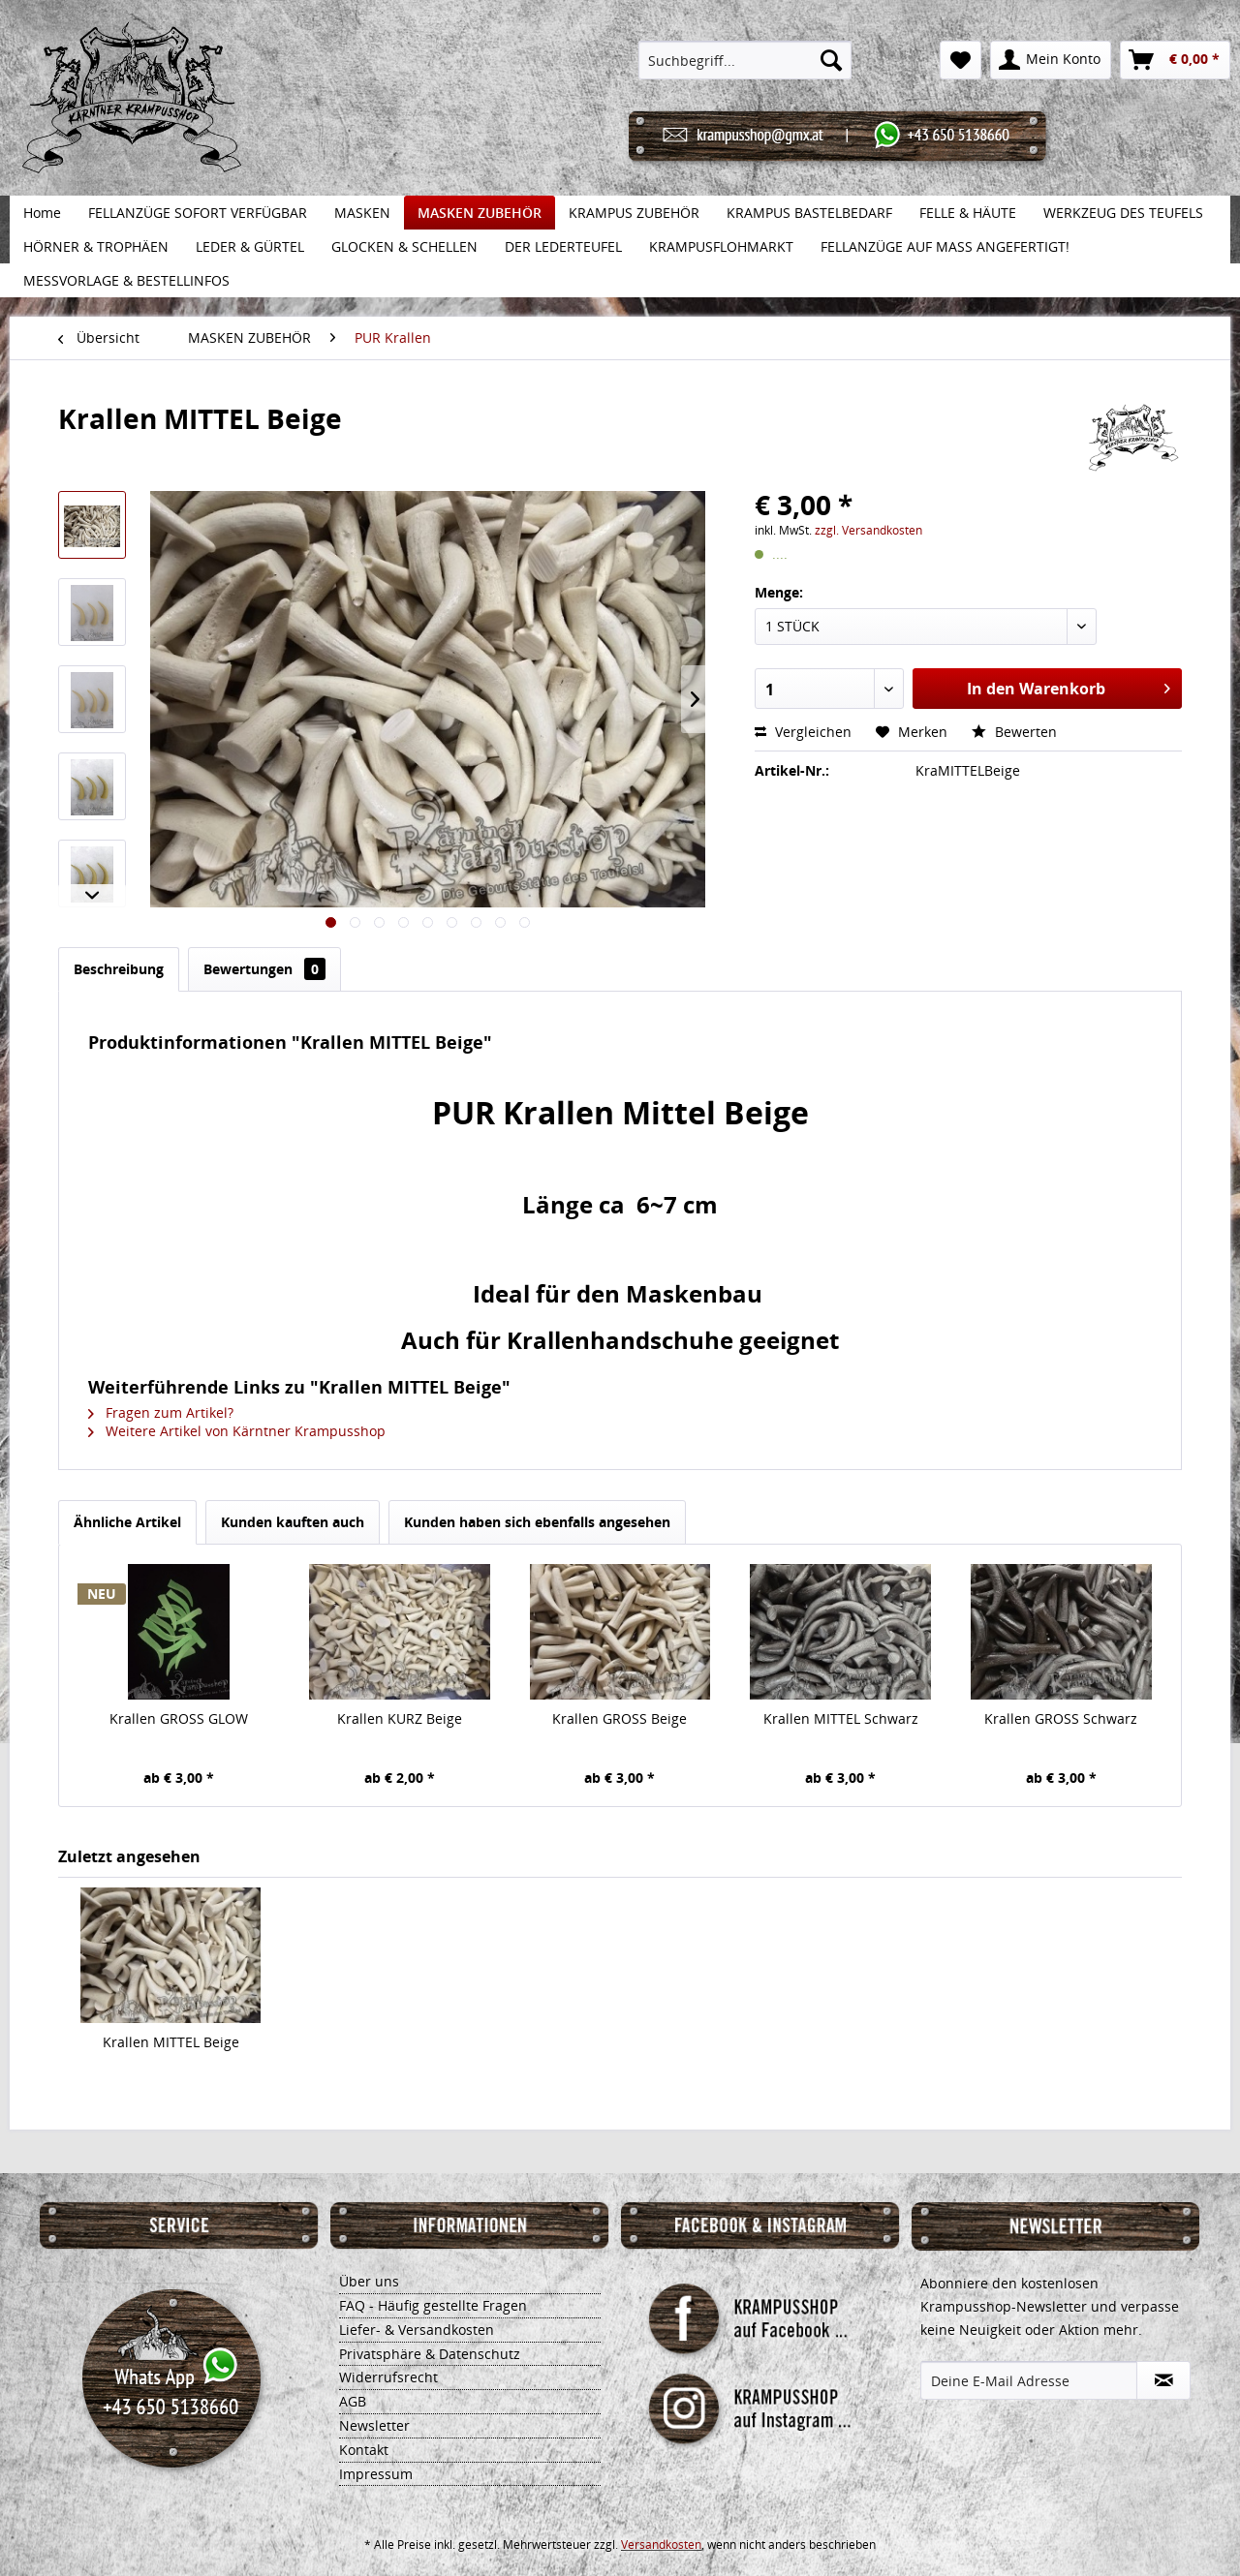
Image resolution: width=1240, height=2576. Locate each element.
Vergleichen (803, 731)
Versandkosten (661, 2544)
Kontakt (363, 2449)
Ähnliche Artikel (127, 1522)
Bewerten (1014, 731)
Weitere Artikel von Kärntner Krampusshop (237, 1431)
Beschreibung (119, 969)
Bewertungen (264, 969)
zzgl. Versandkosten (868, 530)
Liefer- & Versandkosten (416, 2329)
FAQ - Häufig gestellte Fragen (433, 2305)
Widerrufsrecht (388, 2377)
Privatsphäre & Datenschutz (429, 2354)
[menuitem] (745, 60)
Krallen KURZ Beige (399, 1718)
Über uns (369, 2281)
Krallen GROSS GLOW (178, 1718)
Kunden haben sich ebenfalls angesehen (537, 1522)
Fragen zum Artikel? (160, 1412)
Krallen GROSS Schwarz (1060, 1718)
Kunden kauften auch (292, 1522)
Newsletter (374, 2425)
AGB (352, 2401)
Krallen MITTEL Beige (171, 2042)
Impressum (376, 2474)
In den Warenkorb (1068, 686)
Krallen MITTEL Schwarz (840, 1718)
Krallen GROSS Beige (619, 1718)
